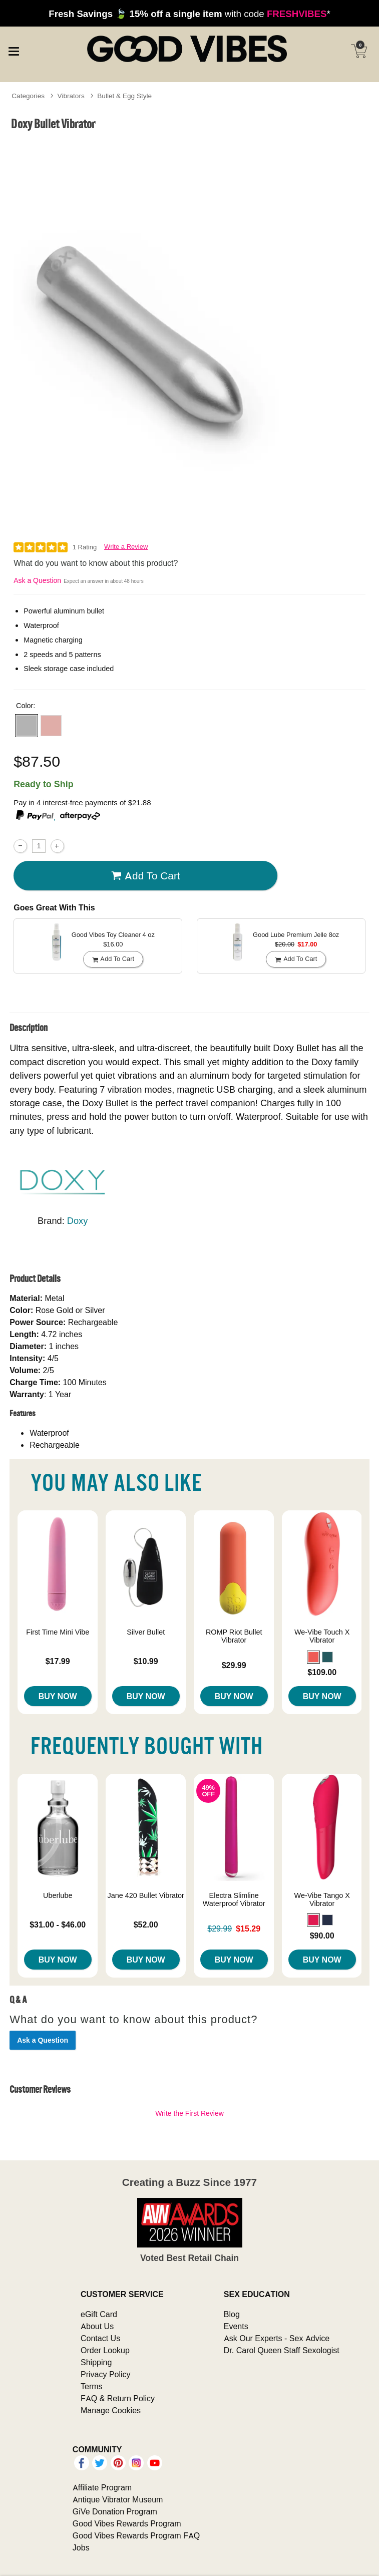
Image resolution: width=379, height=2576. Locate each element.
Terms (92, 2386)
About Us (97, 2326)
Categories (28, 95)
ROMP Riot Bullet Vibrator (234, 1636)
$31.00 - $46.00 (58, 1924)
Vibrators (71, 95)
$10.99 (146, 1661)
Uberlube (57, 1895)
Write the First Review (189, 2113)
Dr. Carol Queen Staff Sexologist (281, 2350)
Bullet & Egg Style (124, 95)
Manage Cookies (111, 2410)
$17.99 (58, 1661)
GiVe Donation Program (115, 2511)
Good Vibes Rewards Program (127, 2523)
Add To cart (145, 875)
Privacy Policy (106, 2374)
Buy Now (58, 1696)
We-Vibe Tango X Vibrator (322, 1899)
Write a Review (126, 546)
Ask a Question (37, 580)
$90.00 (322, 1935)
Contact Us (100, 2338)
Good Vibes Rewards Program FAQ (136, 2535)
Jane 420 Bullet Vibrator (146, 1895)
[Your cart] (359, 51)
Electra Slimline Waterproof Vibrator (234, 1899)
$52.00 (146, 1924)
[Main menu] (14, 50)
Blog (232, 2314)
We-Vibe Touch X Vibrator (321, 1636)
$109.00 (321, 1672)
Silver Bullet (146, 1632)
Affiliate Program (102, 2487)
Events (236, 2326)
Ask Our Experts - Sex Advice (276, 2338)
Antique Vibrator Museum (118, 2499)
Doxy (77, 1220)
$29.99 (234, 1665)
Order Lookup (105, 2350)
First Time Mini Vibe (57, 1632)
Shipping (96, 2362)
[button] (26, 725)
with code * (189, 14)
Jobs (81, 2547)
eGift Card (99, 2314)
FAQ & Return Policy (118, 2398)
